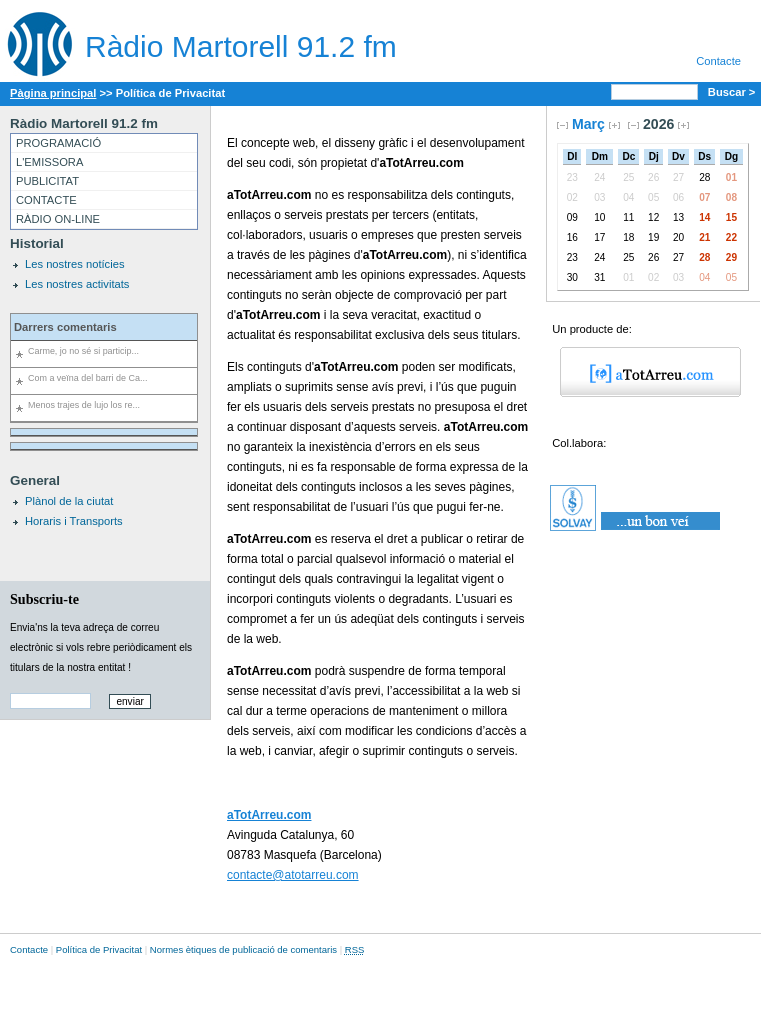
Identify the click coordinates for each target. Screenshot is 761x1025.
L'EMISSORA (49, 162)
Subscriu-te (44, 599)
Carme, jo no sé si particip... (83, 351)
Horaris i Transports (74, 521)
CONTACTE (46, 200)
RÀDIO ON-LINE (58, 219)
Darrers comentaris (65, 327)
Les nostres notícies (75, 264)
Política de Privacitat (99, 949)
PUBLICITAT (47, 181)
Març (588, 124)
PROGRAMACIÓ (58, 143)
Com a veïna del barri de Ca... (87, 378)
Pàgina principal (53, 93)
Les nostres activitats (77, 284)
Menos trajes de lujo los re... (84, 405)
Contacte (718, 61)
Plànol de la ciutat (69, 501)
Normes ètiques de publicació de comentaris (243, 949)
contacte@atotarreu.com (293, 875)
